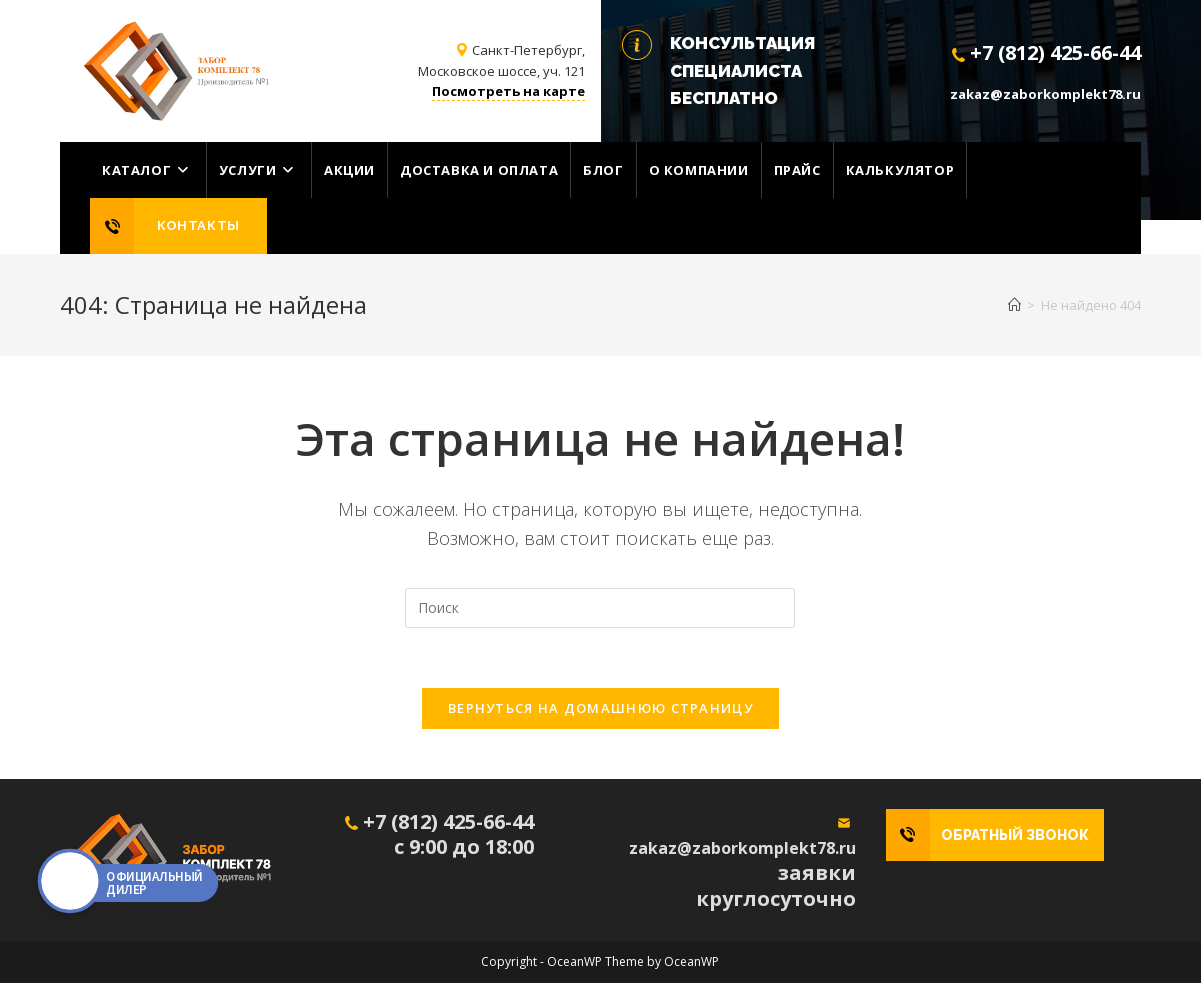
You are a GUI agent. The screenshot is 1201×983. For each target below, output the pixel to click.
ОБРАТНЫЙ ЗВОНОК (1015, 835)
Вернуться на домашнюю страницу (600, 708)
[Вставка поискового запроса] (600, 608)
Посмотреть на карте (508, 91)
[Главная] (1014, 305)
